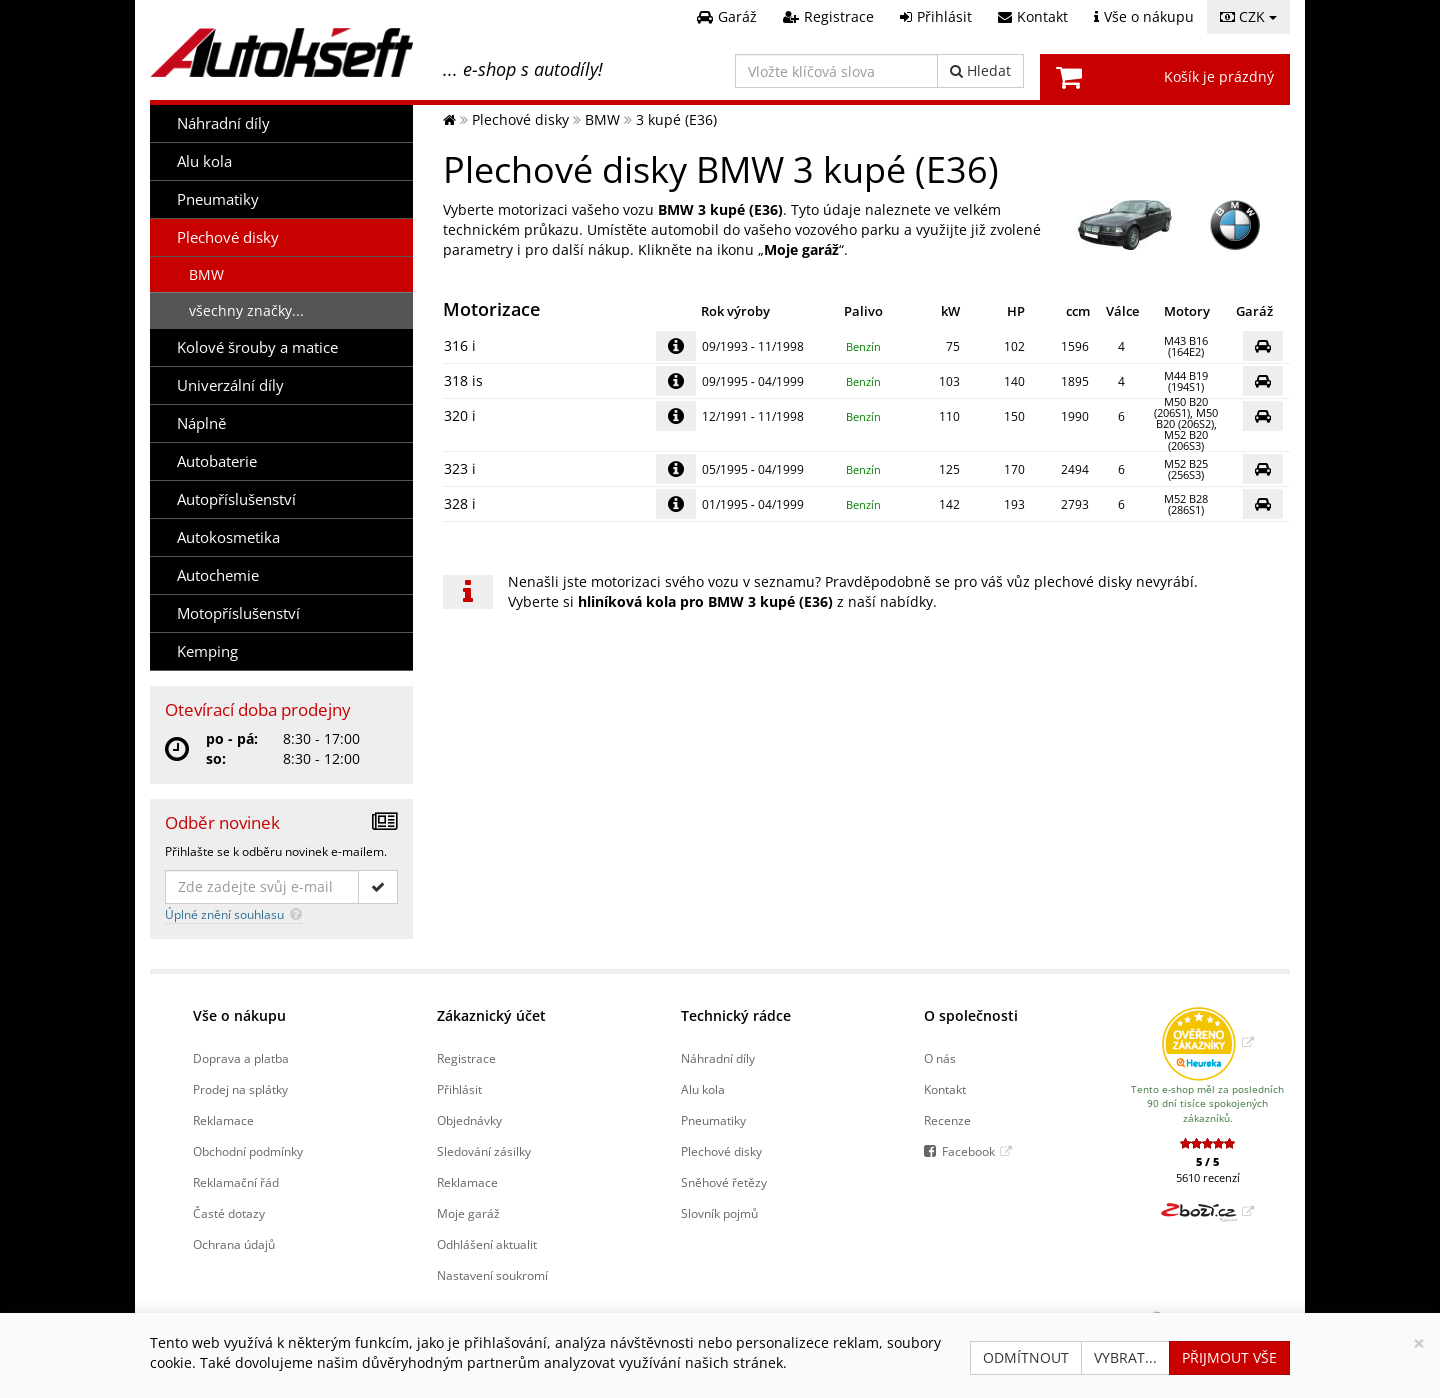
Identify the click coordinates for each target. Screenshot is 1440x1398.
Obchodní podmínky (248, 1151)
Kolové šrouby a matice (257, 347)
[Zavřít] (1419, 1343)
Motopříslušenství (238, 613)
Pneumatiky (218, 199)
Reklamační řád (236, 1182)
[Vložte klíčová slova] (836, 71)
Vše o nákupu (239, 1015)
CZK (1248, 16)
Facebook (968, 1151)
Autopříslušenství (236, 499)
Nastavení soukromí (492, 1275)
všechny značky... (246, 310)
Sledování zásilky (484, 1151)
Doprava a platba (241, 1058)
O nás (940, 1058)
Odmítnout (1026, 1357)
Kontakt (945, 1089)
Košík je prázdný (1219, 76)
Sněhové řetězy (724, 1182)
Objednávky (469, 1120)
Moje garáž (468, 1213)
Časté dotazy (229, 1213)
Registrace (466, 1058)
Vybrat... (1125, 1357)
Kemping (207, 651)
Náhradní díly (223, 123)
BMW (206, 274)
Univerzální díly (230, 385)
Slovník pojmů (719, 1213)
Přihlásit (459, 1089)
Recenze (947, 1120)
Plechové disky (228, 237)
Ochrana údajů (234, 1244)
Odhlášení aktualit (487, 1244)
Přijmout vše (1229, 1357)
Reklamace (223, 1120)
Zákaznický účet (491, 1015)
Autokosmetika (228, 537)
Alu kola (204, 161)
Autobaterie (217, 461)
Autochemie (218, 575)
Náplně (201, 423)
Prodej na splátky (240, 1089)
